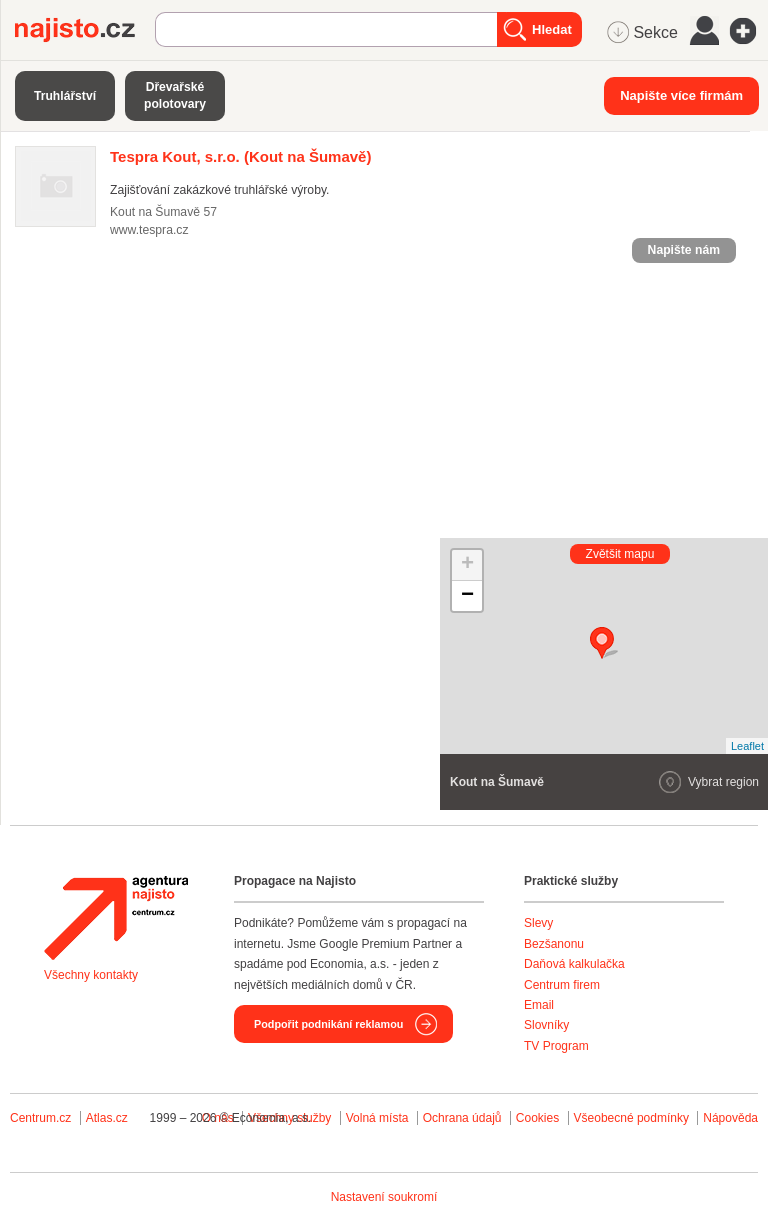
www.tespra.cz (149, 230)
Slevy (538, 923)
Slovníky (546, 1025)
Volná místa (377, 1118)
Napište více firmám (681, 95)
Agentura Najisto (116, 918)
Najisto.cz (85, 30)
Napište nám (684, 250)
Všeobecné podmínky (631, 1118)
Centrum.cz (40, 1118)
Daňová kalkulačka (574, 964)
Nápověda (730, 1118)
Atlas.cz (107, 1118)
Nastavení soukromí (384, 1197)
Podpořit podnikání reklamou (328, 1024)
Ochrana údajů (462, 1118)
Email (539, 1005)
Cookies (537, 1118)
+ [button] (467, 565)
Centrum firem (562, 985)
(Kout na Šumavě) (240, 156)
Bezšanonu (554, 944)
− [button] (467, 596)
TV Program (556, 1046)
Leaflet (747, 746)
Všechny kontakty (91, 975)
